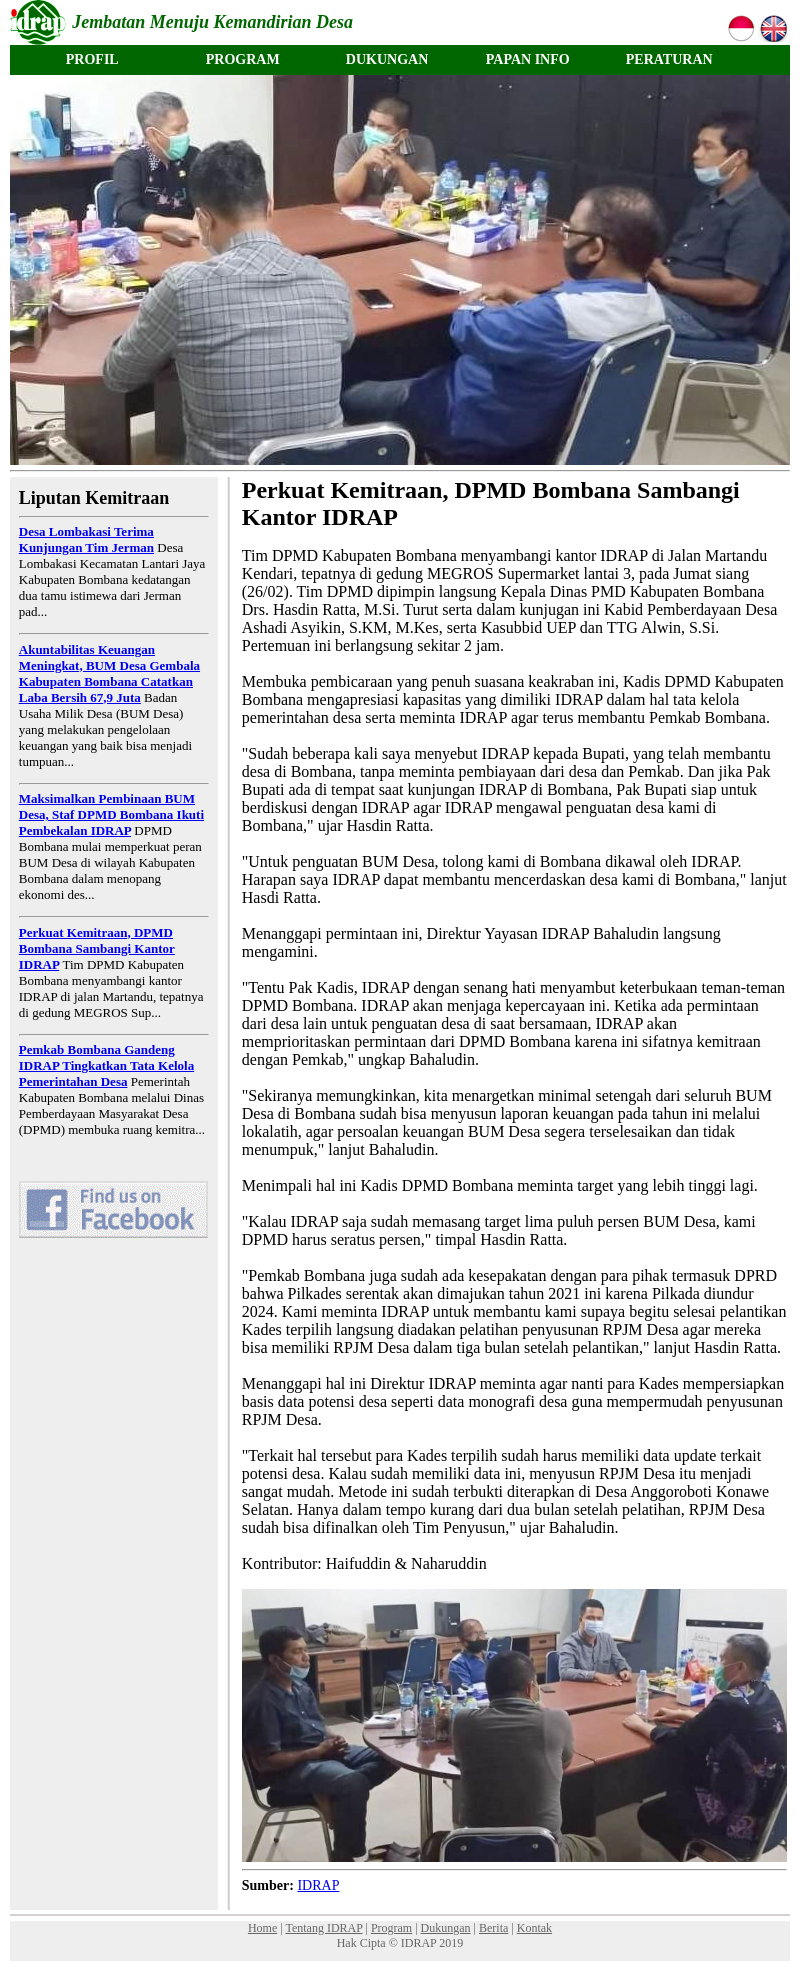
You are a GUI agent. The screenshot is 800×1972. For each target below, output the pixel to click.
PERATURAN (669, 59)
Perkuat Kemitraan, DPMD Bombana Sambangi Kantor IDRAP (97, 948)
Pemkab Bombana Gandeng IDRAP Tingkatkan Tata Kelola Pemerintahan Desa (106, 1065)
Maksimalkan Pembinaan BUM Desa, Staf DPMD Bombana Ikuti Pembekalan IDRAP (111, 814)
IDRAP (318, 1885)
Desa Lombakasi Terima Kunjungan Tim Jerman (86, 539)
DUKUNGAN (387, 59)
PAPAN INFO (528, 59)
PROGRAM (243, 59)
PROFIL (92, 59)
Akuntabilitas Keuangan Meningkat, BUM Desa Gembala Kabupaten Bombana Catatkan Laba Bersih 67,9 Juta (109, 673)
